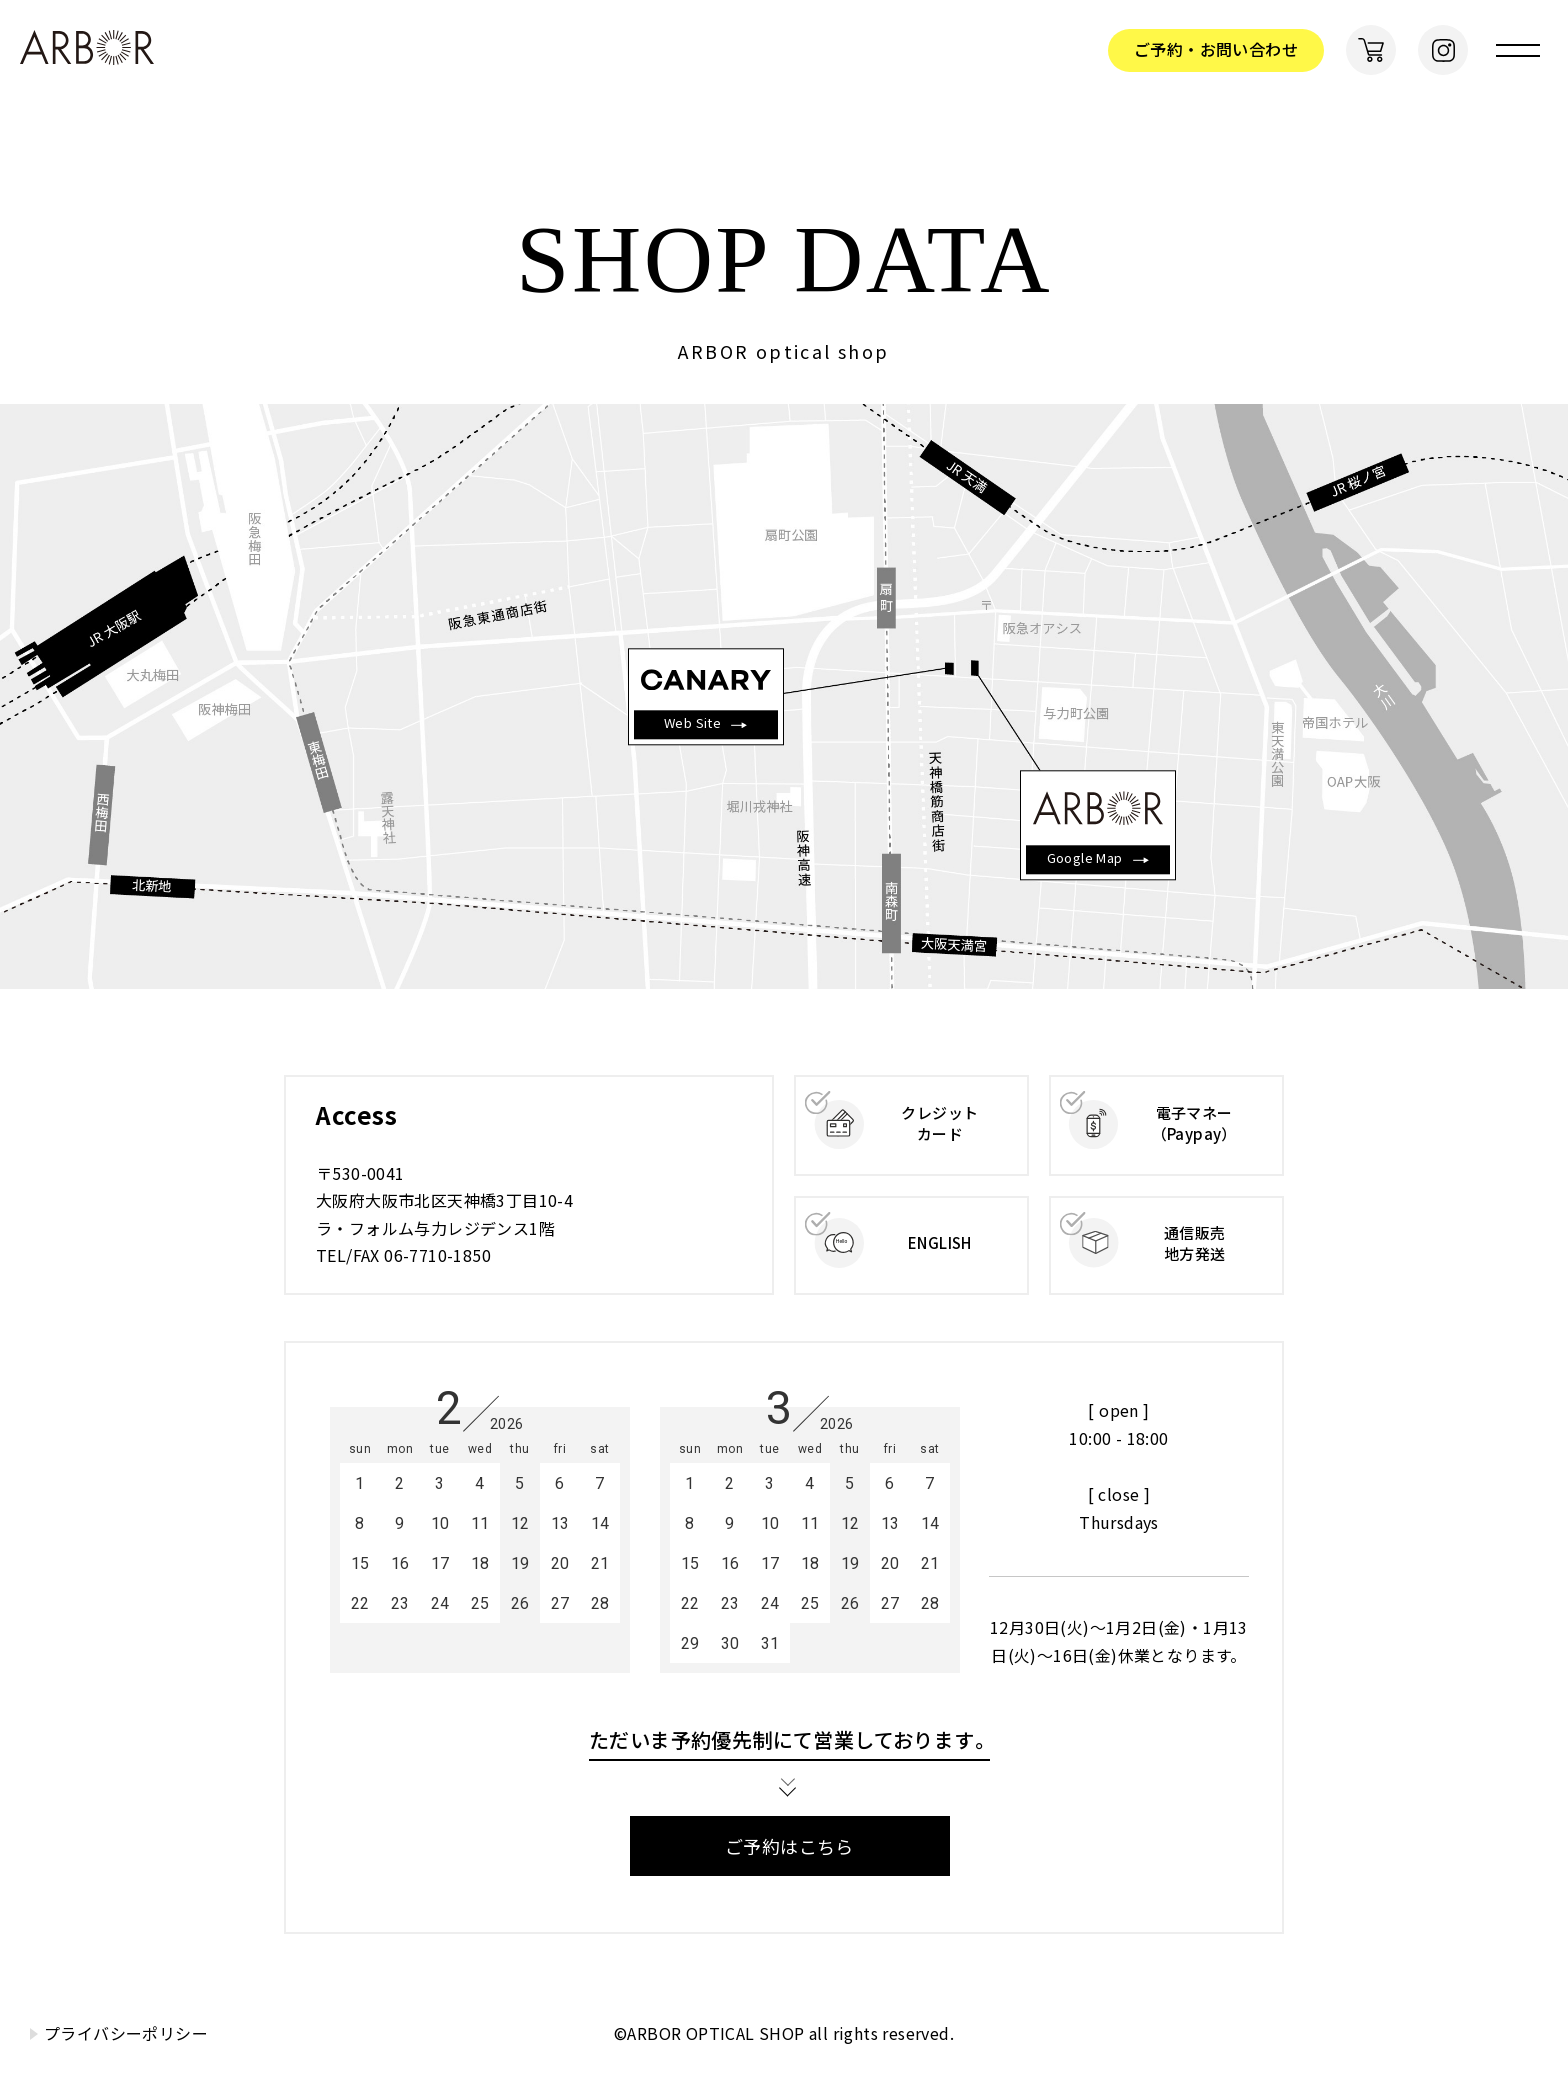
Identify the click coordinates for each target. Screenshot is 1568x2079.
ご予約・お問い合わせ (1216, 49)
